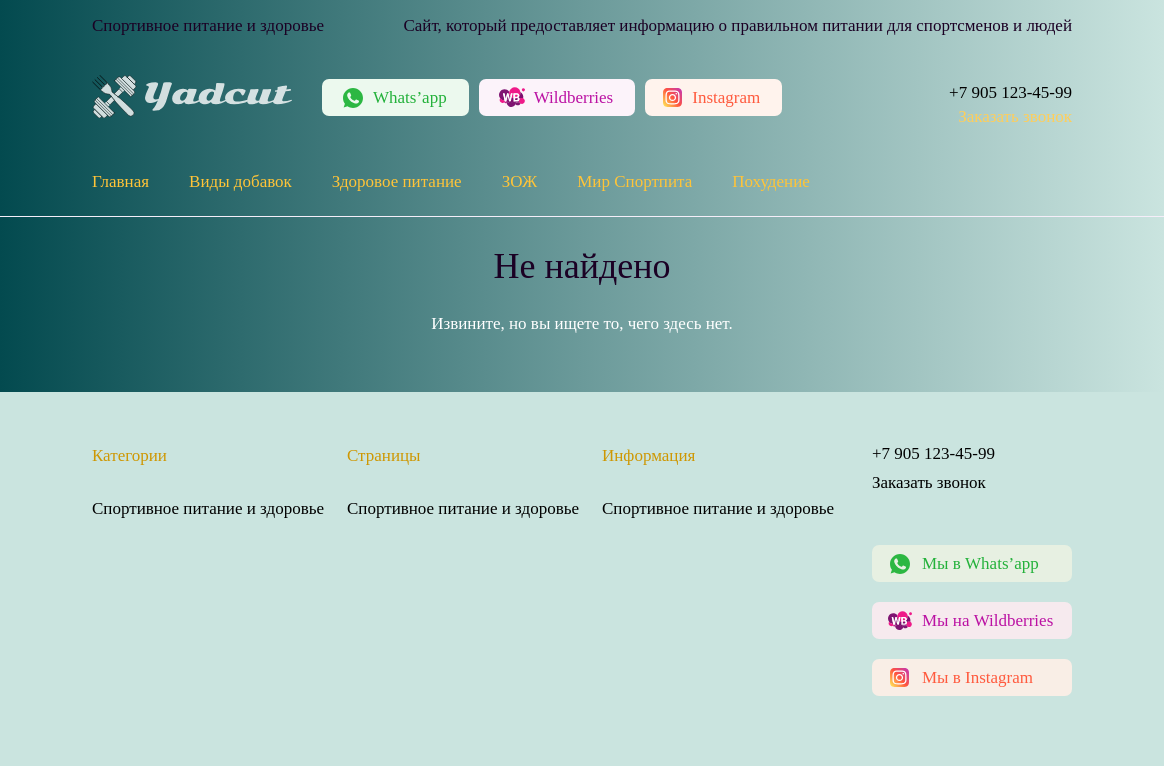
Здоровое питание (397, 181)
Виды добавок (240, 181)
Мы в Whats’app (980, 563)
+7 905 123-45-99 (1010, 92)
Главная (120, 181)
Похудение (771, 181)
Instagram (726, 97)
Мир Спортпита (634, 181)
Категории (129, 455)
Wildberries (574, 97)
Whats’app (410, 97)
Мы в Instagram (977, 677)
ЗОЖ (520, 181)
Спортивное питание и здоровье (208, 508)
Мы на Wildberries (987, 620)
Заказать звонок (1015, 116)
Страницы (384, 455)
